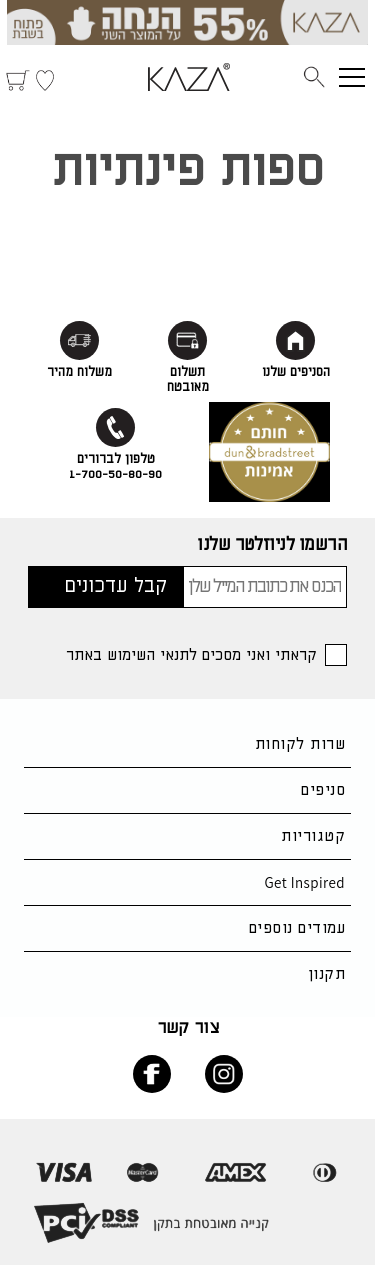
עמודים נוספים (297, 928)
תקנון (326, 974)
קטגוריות (313, 836)
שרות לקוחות (300, 744)
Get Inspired (304, 882)
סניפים (323, 790)
